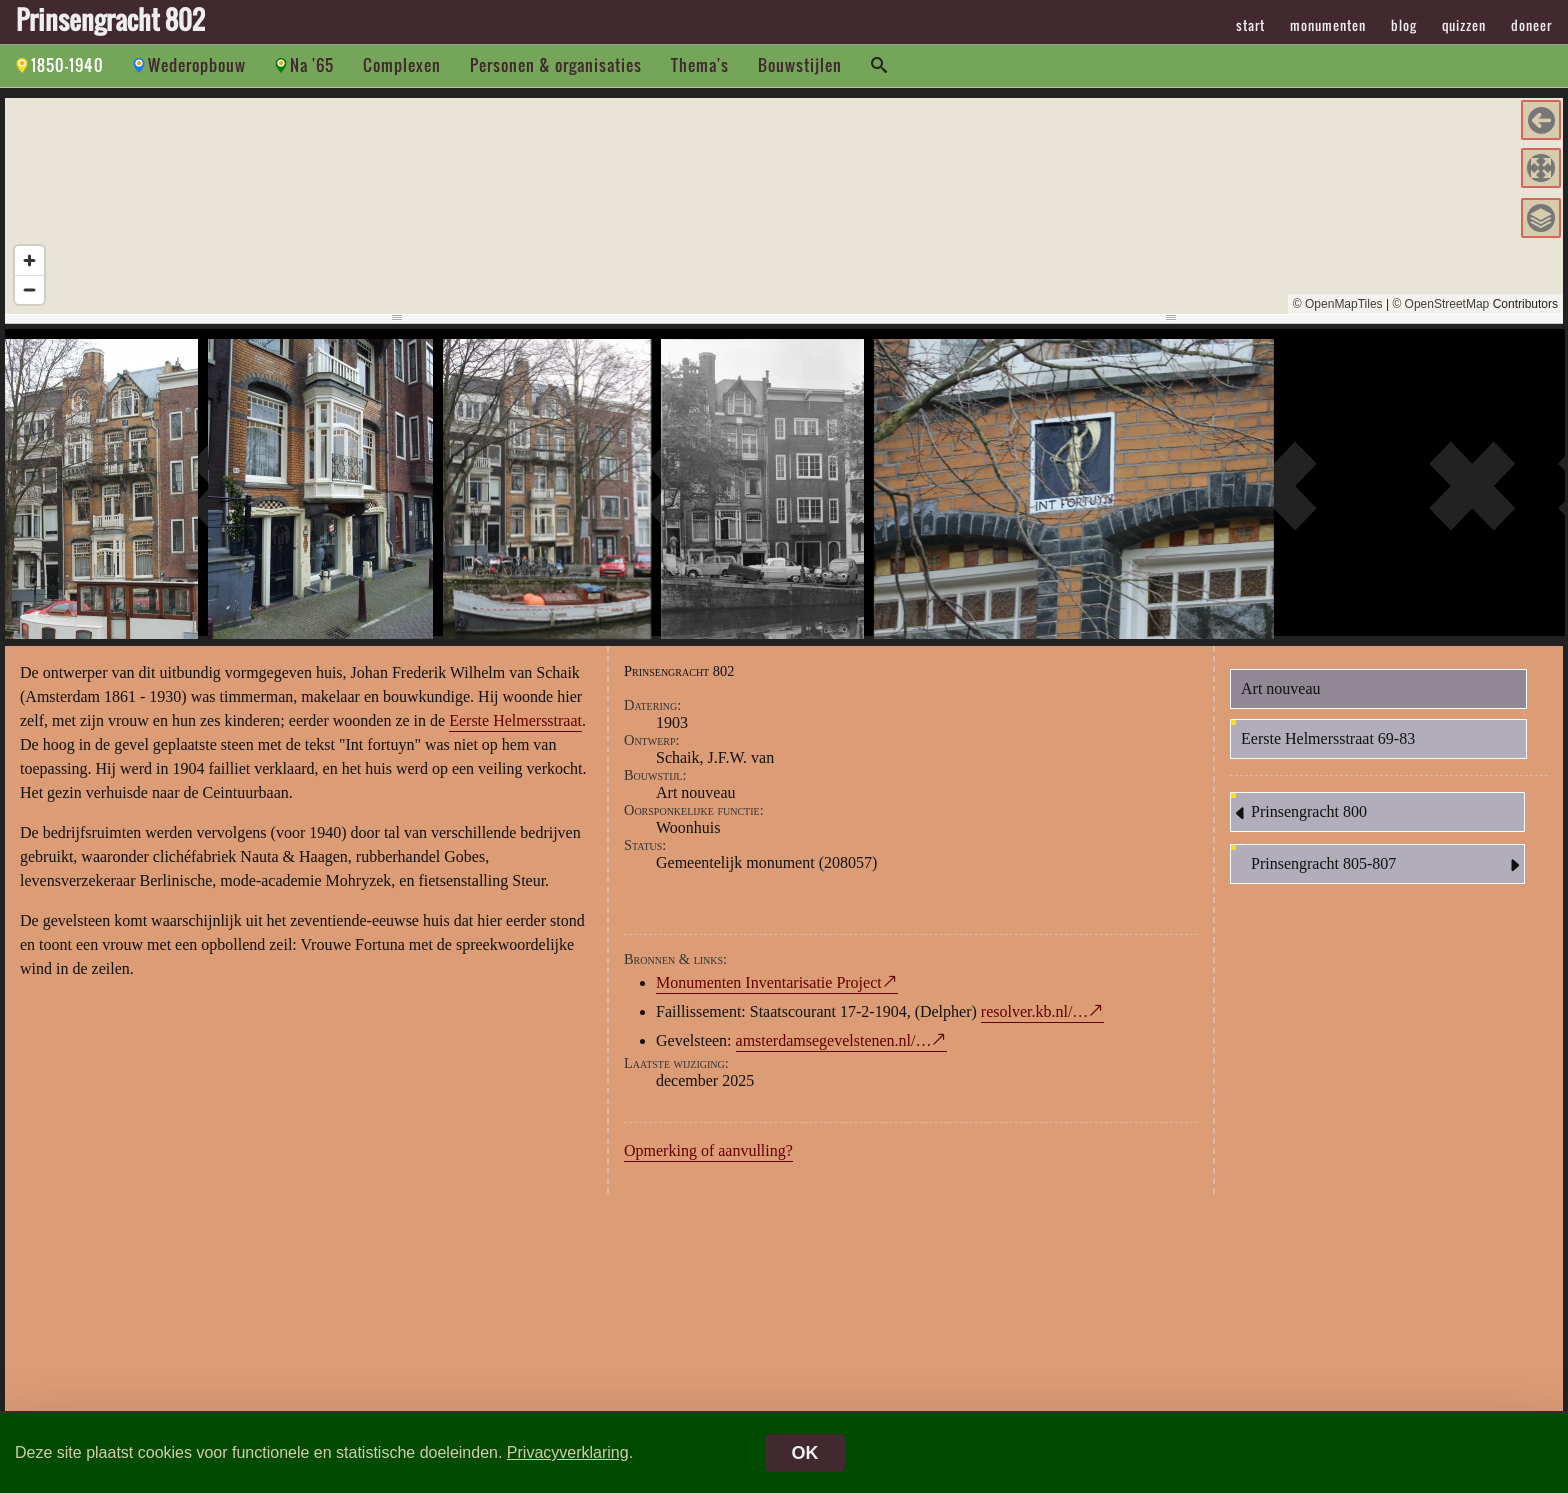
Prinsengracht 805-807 (1387, 872)
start (1250, 25)
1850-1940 (67, 65)
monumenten (1328, 25)
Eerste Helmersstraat (515, 727)
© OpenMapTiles (1338, 304)
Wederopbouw (197, 65)
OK (805, 1453)
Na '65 (312, 65)
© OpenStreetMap (1440, 304)
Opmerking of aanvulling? (708, 1157)
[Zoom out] (29, 289)
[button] (1541, 120)
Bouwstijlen (800, 65)
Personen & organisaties (556, 65)
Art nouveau (1281, 695)
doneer (1531, 25)
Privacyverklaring (568, 1452)
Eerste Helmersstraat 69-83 (1328, 745)
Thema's (700, 65)
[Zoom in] (29, 260)
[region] (784, 206)
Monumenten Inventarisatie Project (769, 989)
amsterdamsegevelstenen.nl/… (834, 1047)
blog (1404, 25)
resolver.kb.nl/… (1035, 1018)
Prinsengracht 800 (1299, 820)
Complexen (402, 65)
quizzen (1464, 25)
